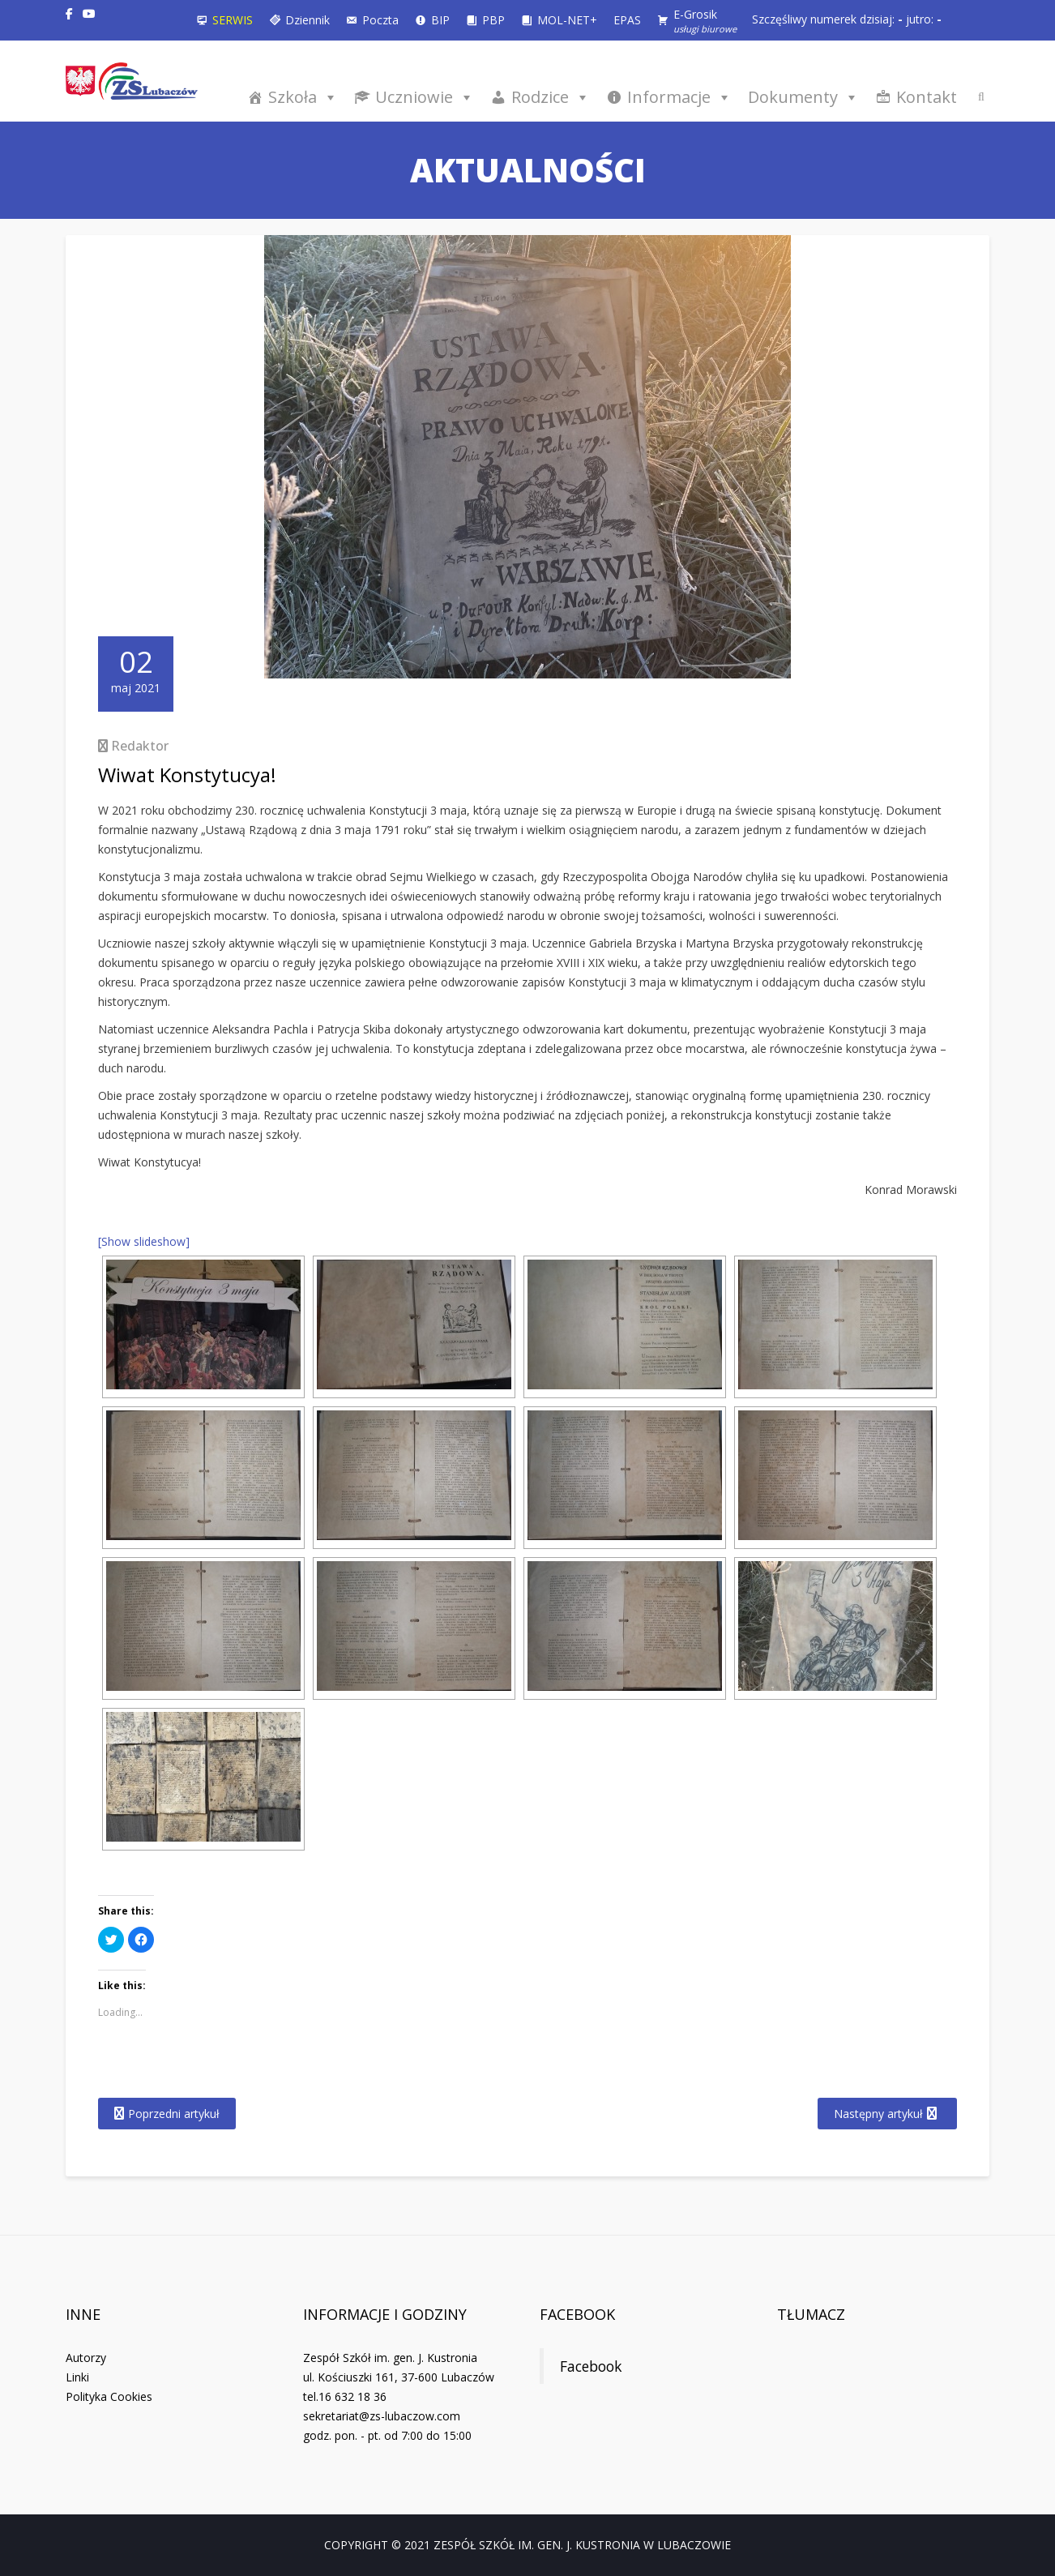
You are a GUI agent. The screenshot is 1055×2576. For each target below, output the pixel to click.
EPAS (627, 20)
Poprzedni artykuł (174, 2113)
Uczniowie (424, 97)
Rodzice (550, 97)
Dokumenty (803, 97)
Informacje (679, 97)
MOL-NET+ (567, 20)
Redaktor (140, 746)
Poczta (380, 20)
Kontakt (926, 97)
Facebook (577, 2314)
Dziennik (307, 20)
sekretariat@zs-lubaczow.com (381, 2416)
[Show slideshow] (144, 1241)
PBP (493, 20)
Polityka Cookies (109, 2396)
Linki (77, 2377)
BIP (440, 20)
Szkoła (303, 97)
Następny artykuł (878, 2113)
